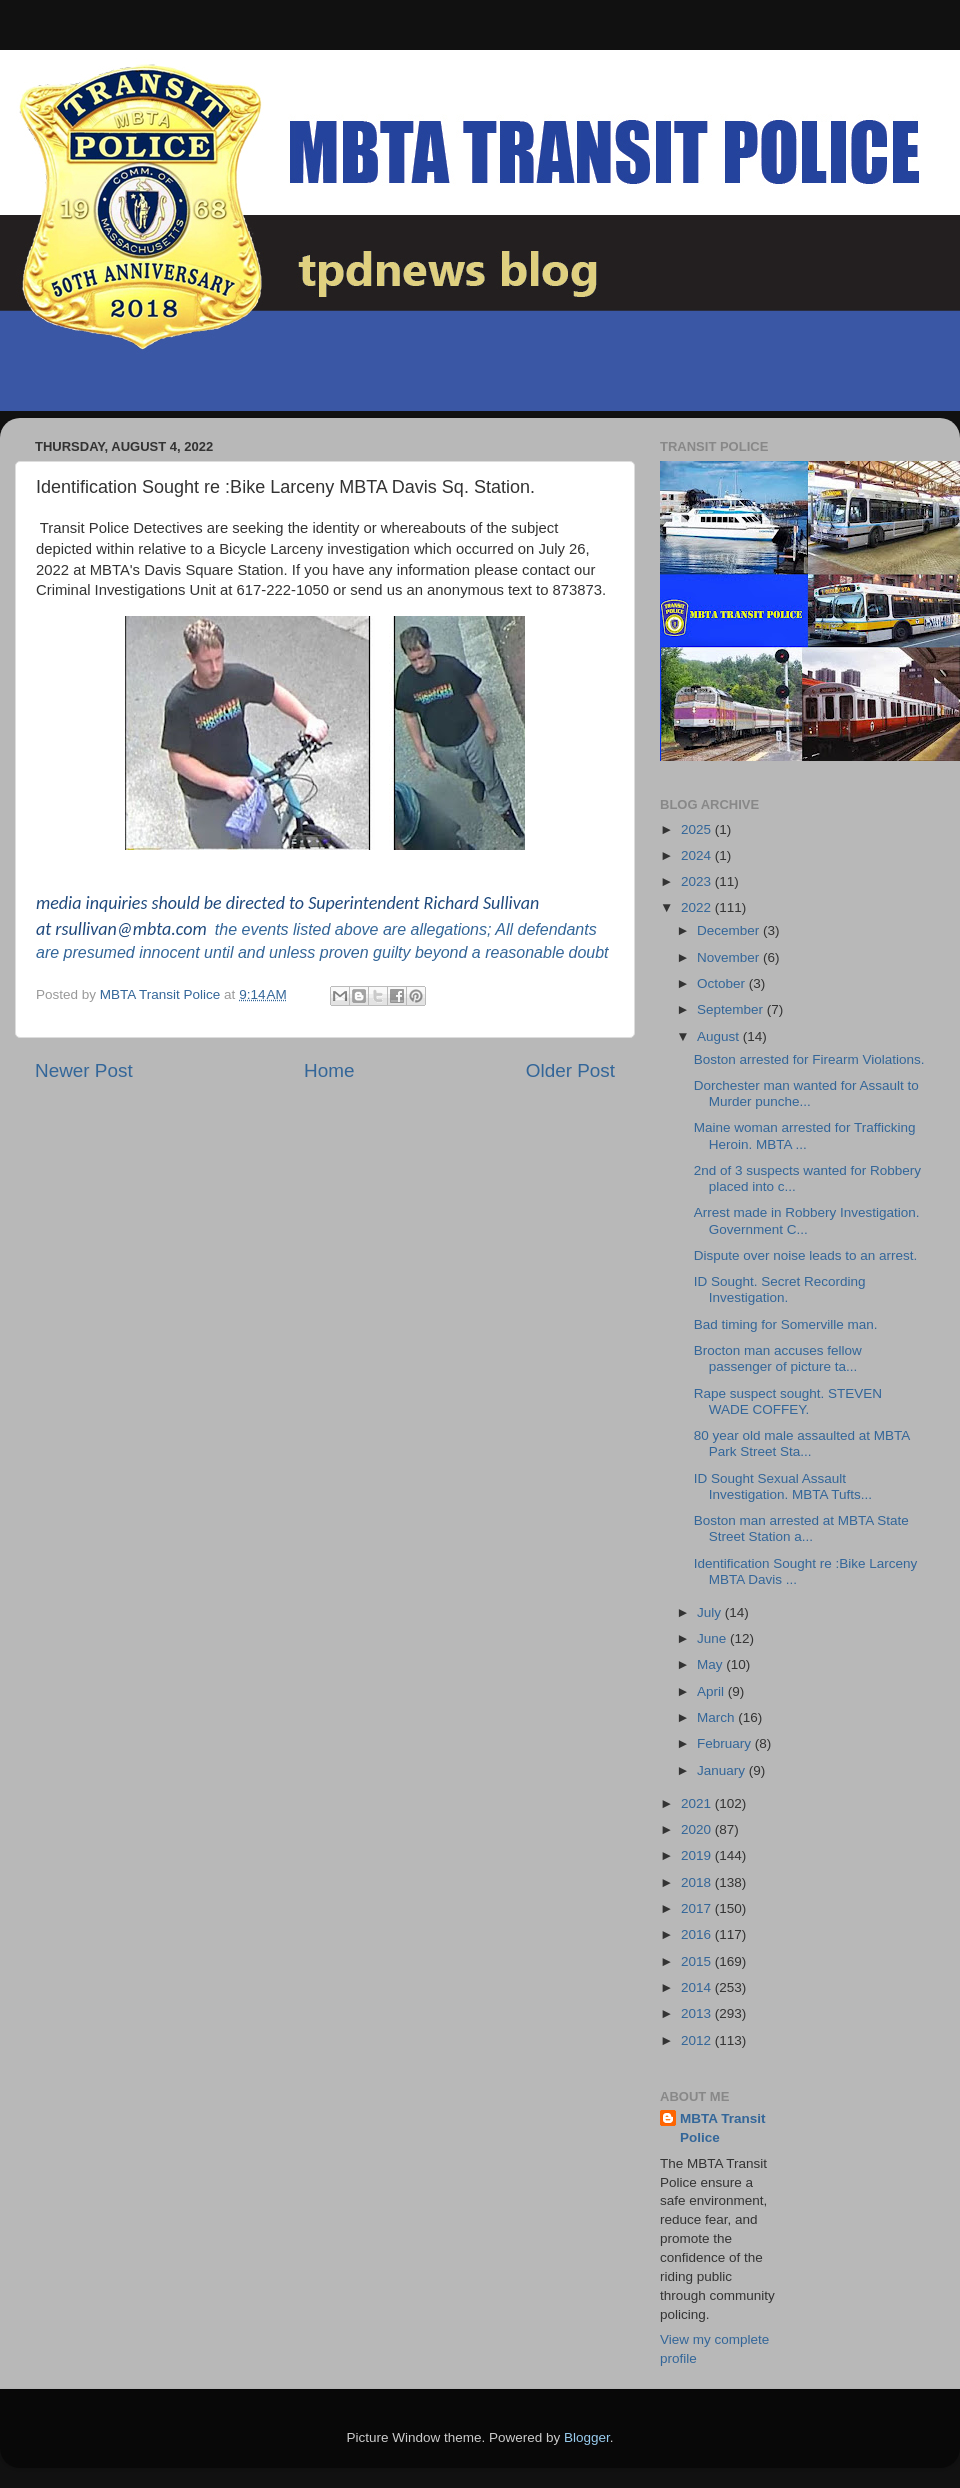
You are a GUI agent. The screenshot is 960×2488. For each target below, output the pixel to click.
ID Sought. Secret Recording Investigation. (780, 1289)
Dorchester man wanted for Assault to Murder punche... (806, 1093)
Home (329, 1070)
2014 (698, 1987)
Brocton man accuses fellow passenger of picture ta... (778, 1358)
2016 (698, 1934)
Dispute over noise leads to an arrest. (806, 1255)
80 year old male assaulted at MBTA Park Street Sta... (802, 1443)
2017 (698, 1908)
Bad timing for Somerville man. (786, 1324)
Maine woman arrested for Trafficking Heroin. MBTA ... (805, 1135)
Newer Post (84, 1070)
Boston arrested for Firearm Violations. (809, 1059)
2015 (698, 1961)
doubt (588, 952)
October (723, 983)
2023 (698, 881)
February (726, 1743)
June (713, 1638)
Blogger (587, 2437)
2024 (698, 855)
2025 (698, 829)
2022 (698, 907)
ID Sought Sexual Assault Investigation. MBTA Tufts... (783, 1486)
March (717, 1717)
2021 (698, 1803)
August (720, 1036)
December (730, 930)
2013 (698, 2013)
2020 (698, 1829)
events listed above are (321, 929)
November (730, 957)
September (732, 1009)
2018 (698, 1882)
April (712, 1691)
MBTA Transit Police (723, 2128)
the (226, 929)
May (711, 1664)
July (711, 1612)
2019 (698, 1855)
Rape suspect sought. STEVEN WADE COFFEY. (788, 1401)
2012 (698, 2040)
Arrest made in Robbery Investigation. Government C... (807, 1220)
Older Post (570, 1070)
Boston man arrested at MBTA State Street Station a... (801, 1528)
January (723, 1770)
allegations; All (461, 929)
